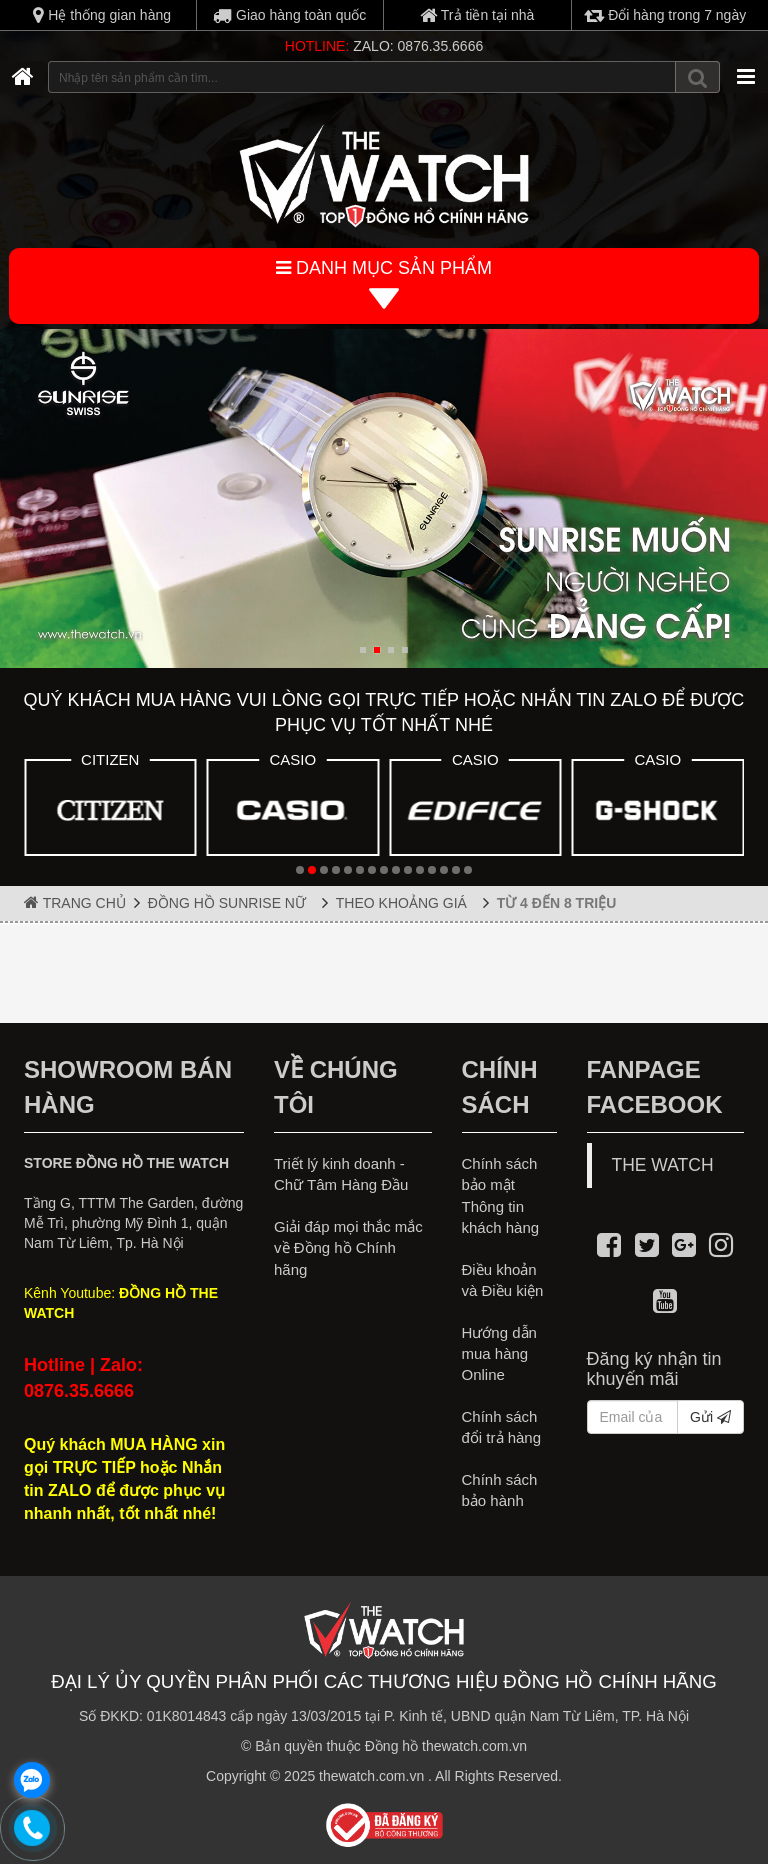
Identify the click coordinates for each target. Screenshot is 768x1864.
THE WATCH (663, 1165)
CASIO (292, 759)
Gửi (710, 1417)
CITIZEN (110, 759)
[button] (363, 650)
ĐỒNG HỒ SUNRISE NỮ (231, 903)
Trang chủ (75, 902)
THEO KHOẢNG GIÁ (405, 903)
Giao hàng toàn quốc (289, 15)
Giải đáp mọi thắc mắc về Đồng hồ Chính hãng (348, 1248)
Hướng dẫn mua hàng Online (499, 1354)
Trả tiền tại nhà (477, 15)
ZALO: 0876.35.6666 (418, 46)
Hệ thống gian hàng (102, 15)
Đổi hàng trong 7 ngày (665, 15)
